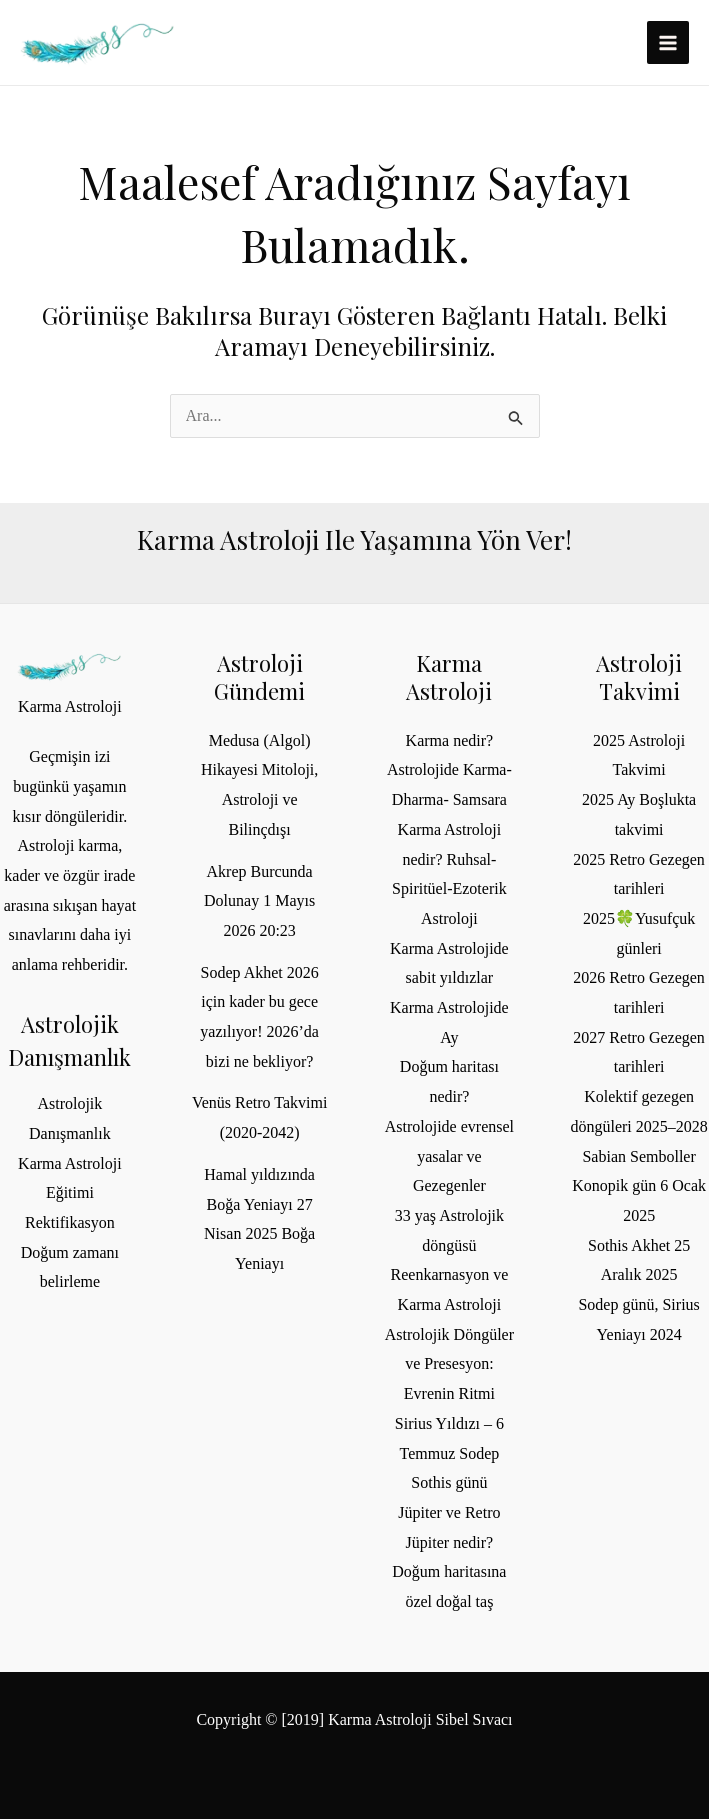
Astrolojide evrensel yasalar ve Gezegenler (449, 1156)
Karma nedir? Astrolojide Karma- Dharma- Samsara (449, 770)
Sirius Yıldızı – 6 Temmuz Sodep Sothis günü (449, 1453)
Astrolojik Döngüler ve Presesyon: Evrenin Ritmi (449, 1364)
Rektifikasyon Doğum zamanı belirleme (70, 1252)
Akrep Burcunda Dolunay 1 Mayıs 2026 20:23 (259, 901)
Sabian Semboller (638, 1156)
